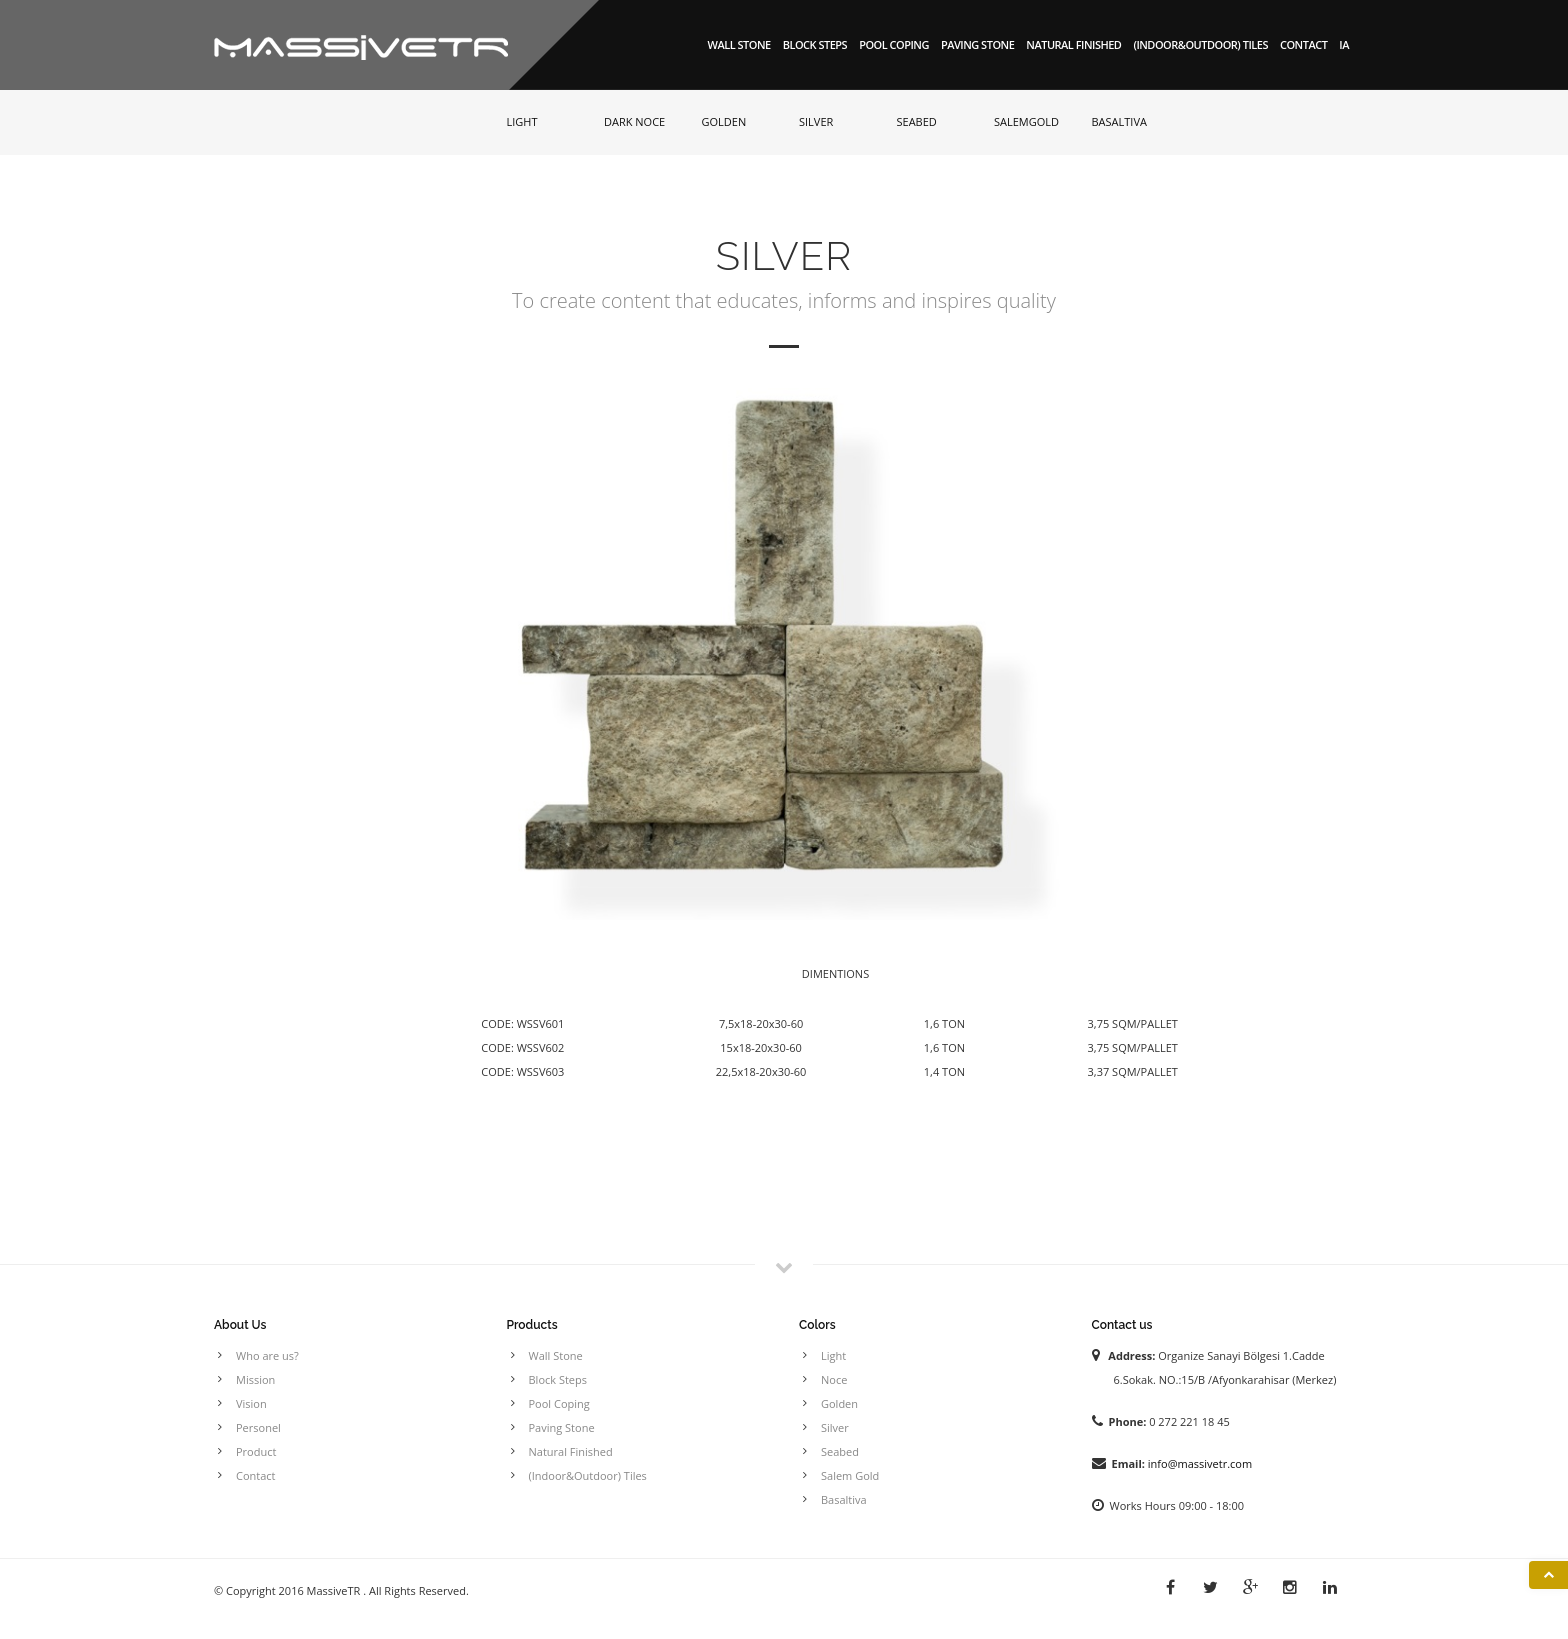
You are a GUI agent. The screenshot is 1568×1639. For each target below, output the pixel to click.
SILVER (816, 121)
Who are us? (267, 1355)
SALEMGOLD (1026, 121)
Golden (839, 1403)
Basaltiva (844, 1499)
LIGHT (522, 121)
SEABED (917, 121)
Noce (834, 1379)
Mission (255, 1379)
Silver (835, 1427)
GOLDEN (724, 121)
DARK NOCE (634, 121)
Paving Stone (977, 44)
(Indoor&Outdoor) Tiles (1200, 44)
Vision (251, 1403)
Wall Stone (739, 44)
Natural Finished (1073, 44)
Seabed (840, 1451)
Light (833, 1355)
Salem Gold (850, 1475)
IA (1344, 44)
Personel (258, 1427)
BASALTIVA (1119, 121)
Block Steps (815, 44)
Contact (1303, 44)
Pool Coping (894, 44)
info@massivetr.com (1200, 1463)
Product (256, 1451)
